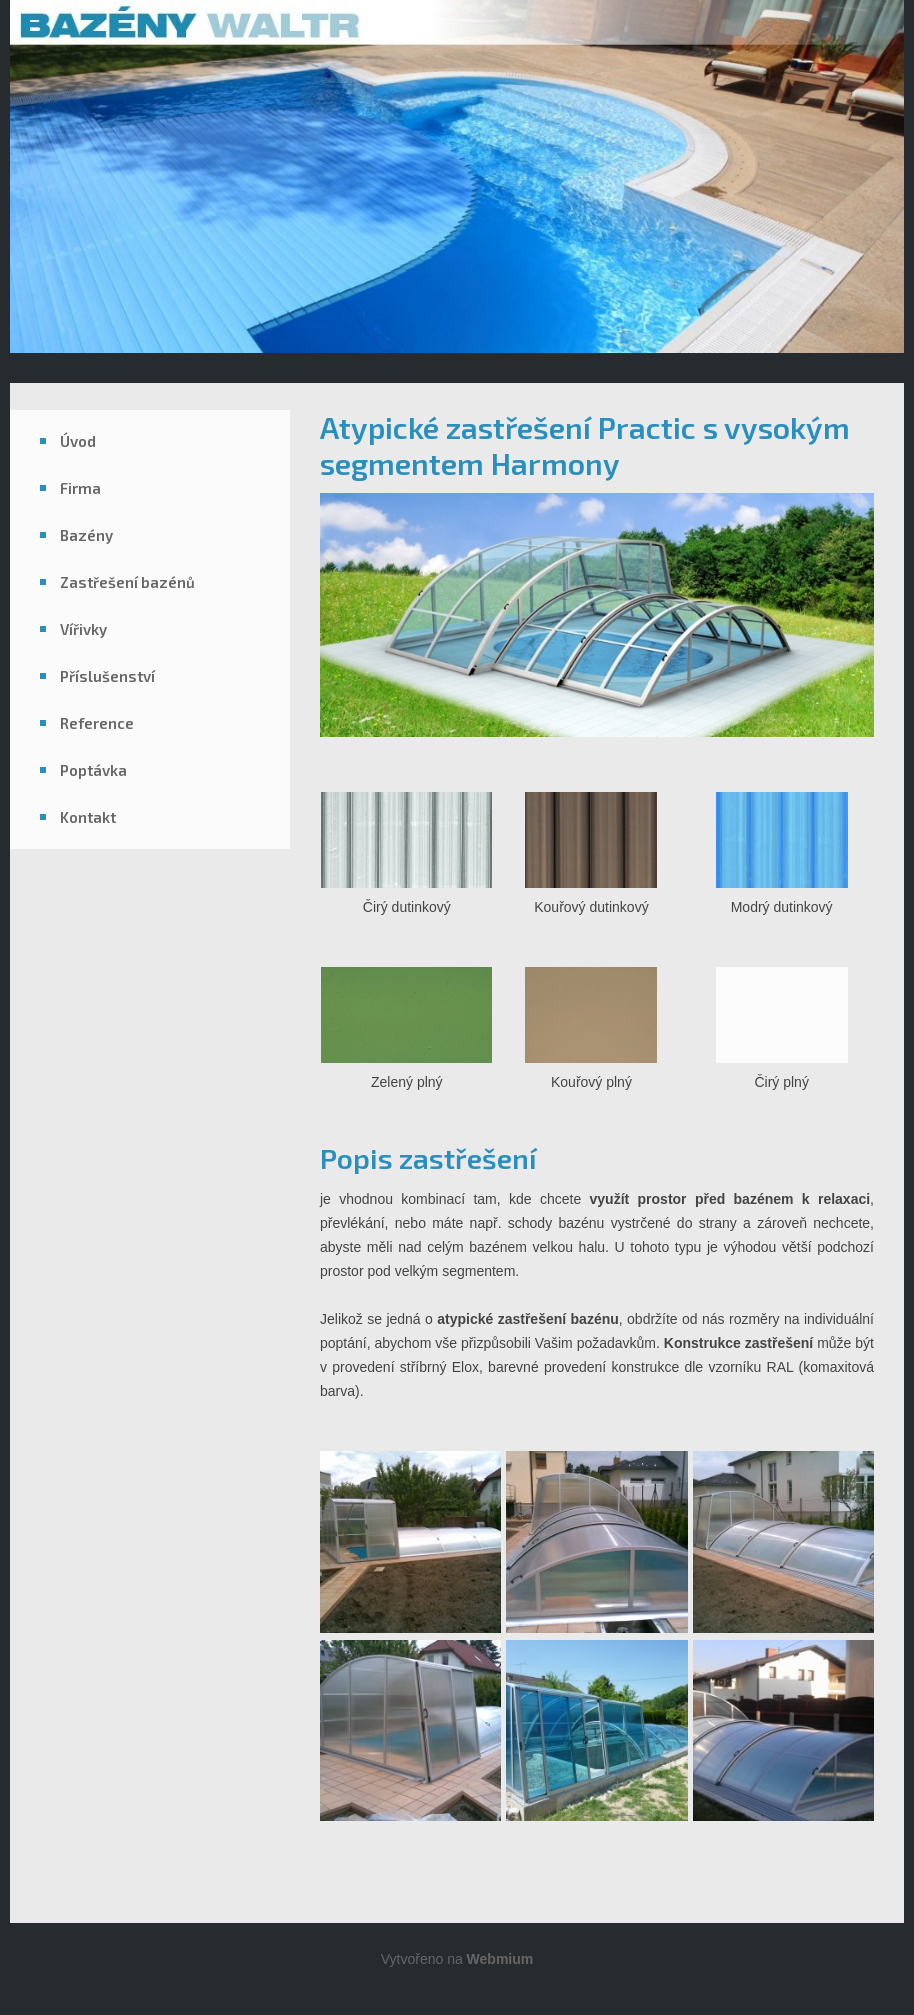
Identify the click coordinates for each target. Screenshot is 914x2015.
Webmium (500, 1959)
